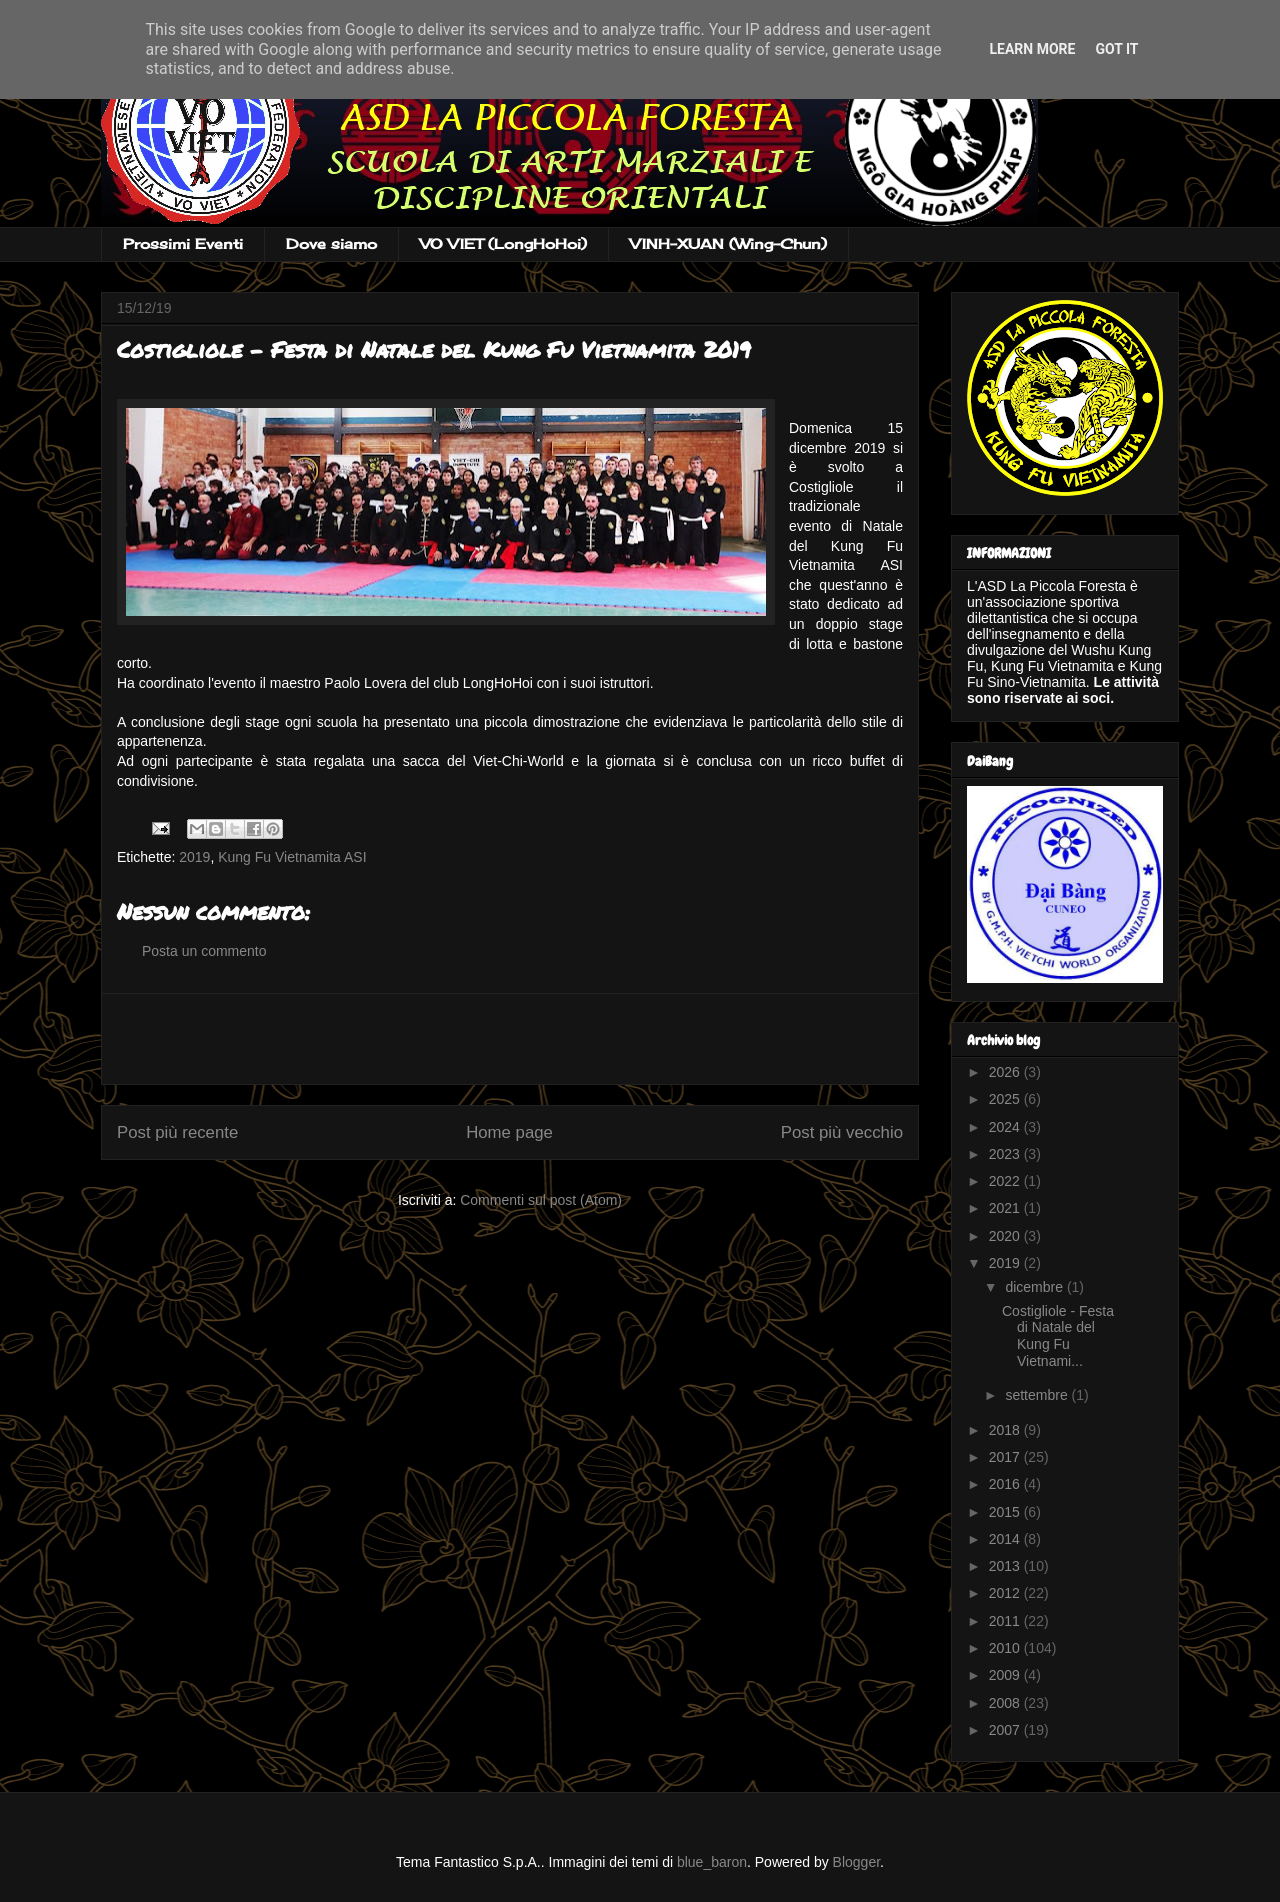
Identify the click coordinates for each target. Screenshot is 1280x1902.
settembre (1038, 1395)
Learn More (1032, 49)
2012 (1006, 1593)
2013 (1006, 1566)
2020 (1006, 1236)
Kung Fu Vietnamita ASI (292, 857)
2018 (1006, 1430)
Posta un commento (204, 951)
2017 (1006, 1457)
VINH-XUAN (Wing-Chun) (728, 243)
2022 (1006, 1181)
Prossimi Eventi (183, 243)
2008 (1006, 1703)
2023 (1006, 1154)
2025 (1006, 1099)
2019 (194, 857)
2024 (1006, 1127)
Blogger (856, 1862)
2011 (1006, 1621)
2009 (1006, 1675)
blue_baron (712, 1862)
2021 (1006, 1208)
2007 (1006, 1730)
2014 (1006, 1539)
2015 (1006, 1512)
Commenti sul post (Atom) (541, 1200)
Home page (509, 1132)
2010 (1006, 1648)
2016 (1006, 1484)
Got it (1116, 49)
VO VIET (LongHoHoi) (503, 243)
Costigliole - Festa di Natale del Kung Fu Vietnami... (1058, 1336)
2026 (1006, 1072)
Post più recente (177, 1132)
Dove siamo (331, 243)
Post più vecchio (842, 1132)
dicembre (1035, 1287)
